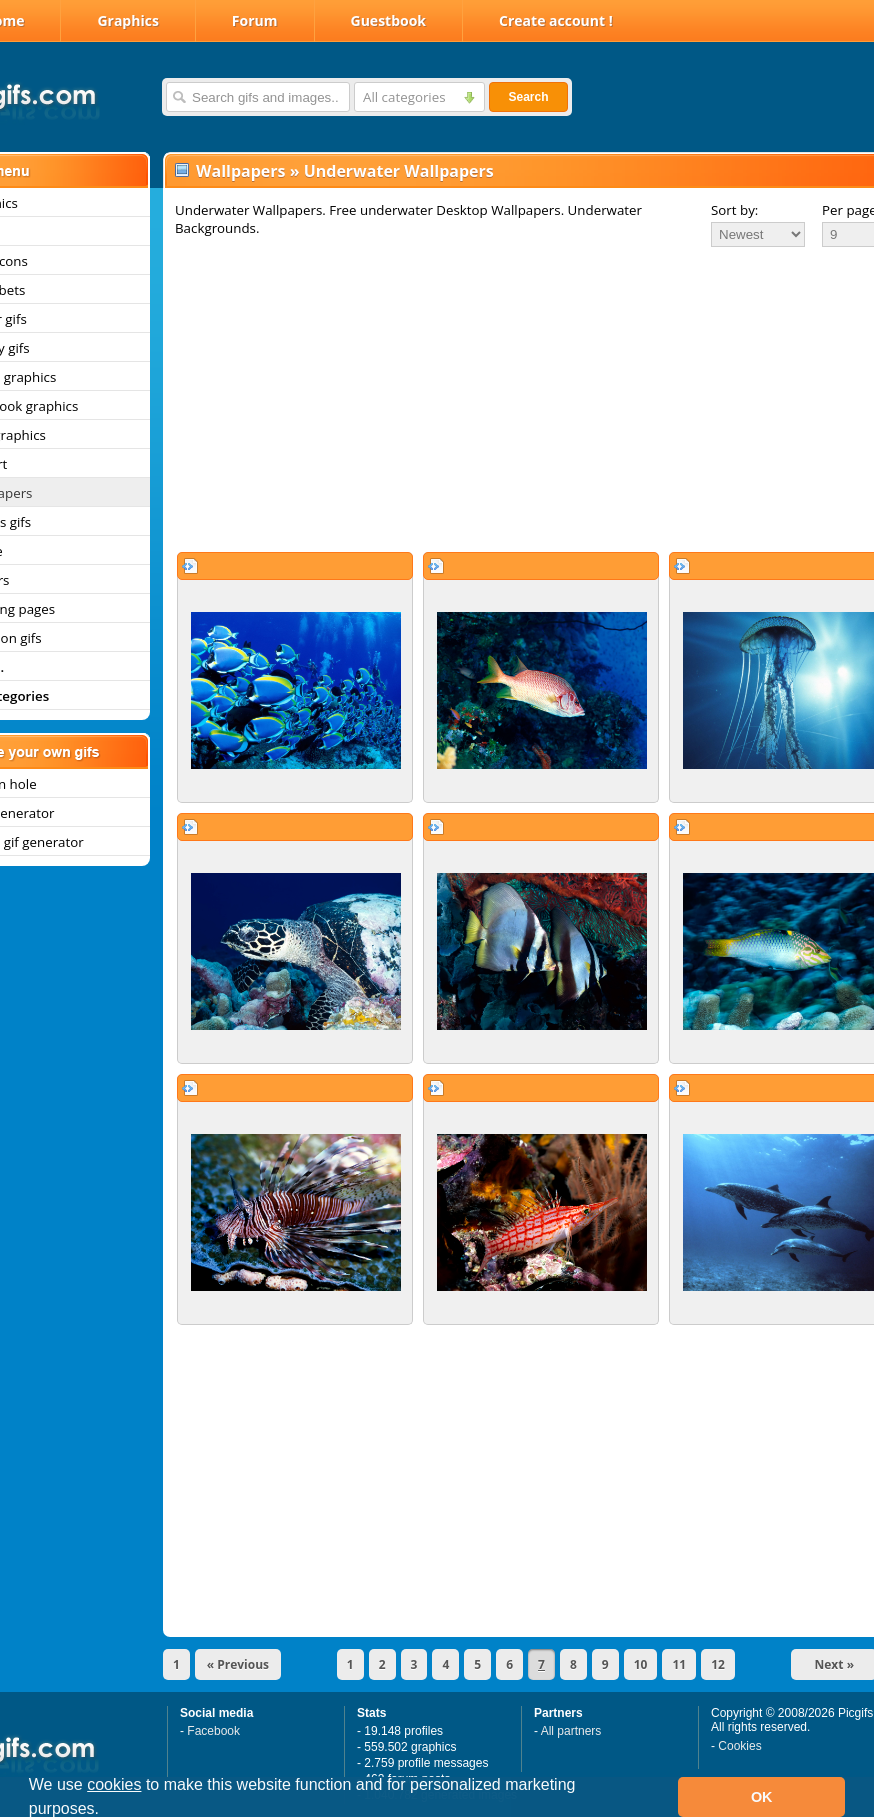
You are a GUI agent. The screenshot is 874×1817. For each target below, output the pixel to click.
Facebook (213, 1731)
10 (641, 1664)
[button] (107, 1811)
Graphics (127, 20)
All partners (571, 1731)
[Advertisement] (498, 399)
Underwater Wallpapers (399, 171)
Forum (255, 20)
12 (718, 1664)
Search (528, 97)
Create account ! (556, 20)
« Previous (238, 1664)
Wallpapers (240, 171)
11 (679, 1664)
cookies (114, 1784)
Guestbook (389, 20)
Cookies (739, 1746)
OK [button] (762, 1797)
